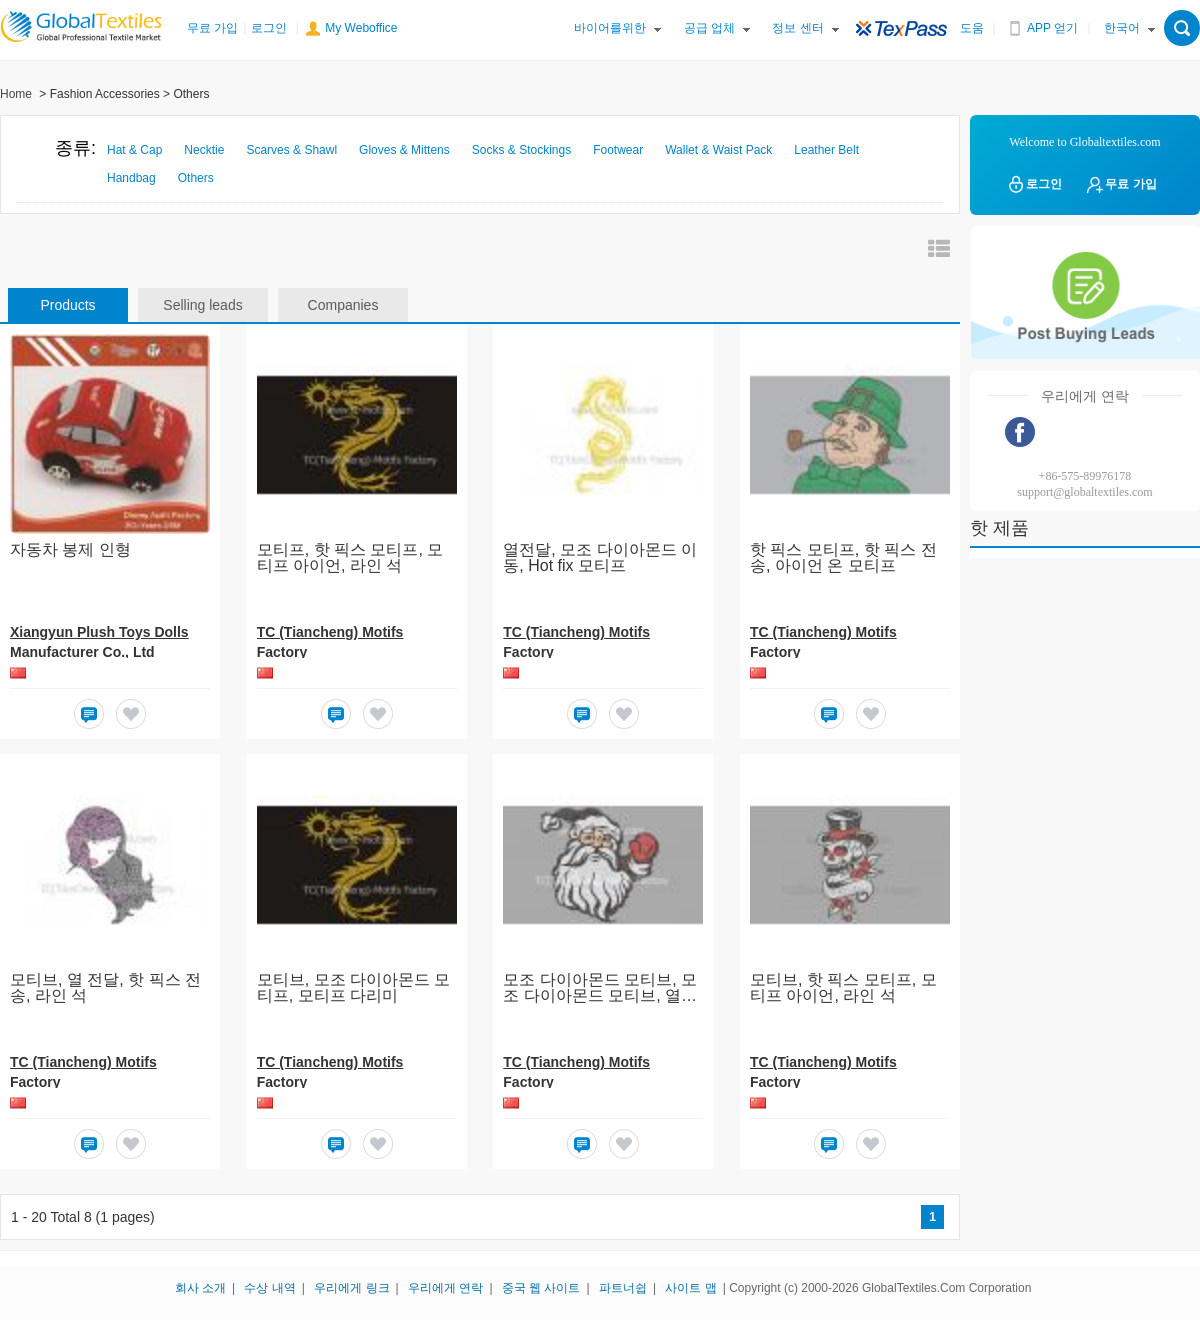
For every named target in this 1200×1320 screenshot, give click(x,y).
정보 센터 (797, 28)
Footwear (618, 150)
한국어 (1122, 28)
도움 (972, 28)
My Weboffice (361, 28)
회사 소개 (200, 1288)
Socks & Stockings (521, 150)
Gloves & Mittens (404, 150)
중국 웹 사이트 (541, 1288)
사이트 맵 (690, 1288)
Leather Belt (826, 150)
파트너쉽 (623, 1288)
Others (196, 178)
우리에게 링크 (351, 1288)
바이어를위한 (610, 28)
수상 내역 (269, 1288)
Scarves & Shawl (291, 150)
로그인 (269, 28)
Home (16, 94)
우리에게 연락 (445, 1288)
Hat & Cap (134, 150)
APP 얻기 (1052, 28)
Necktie (204, 150)
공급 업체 (709, 28)
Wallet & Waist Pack (718, 150)
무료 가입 (212, 28)
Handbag (131, 178)
